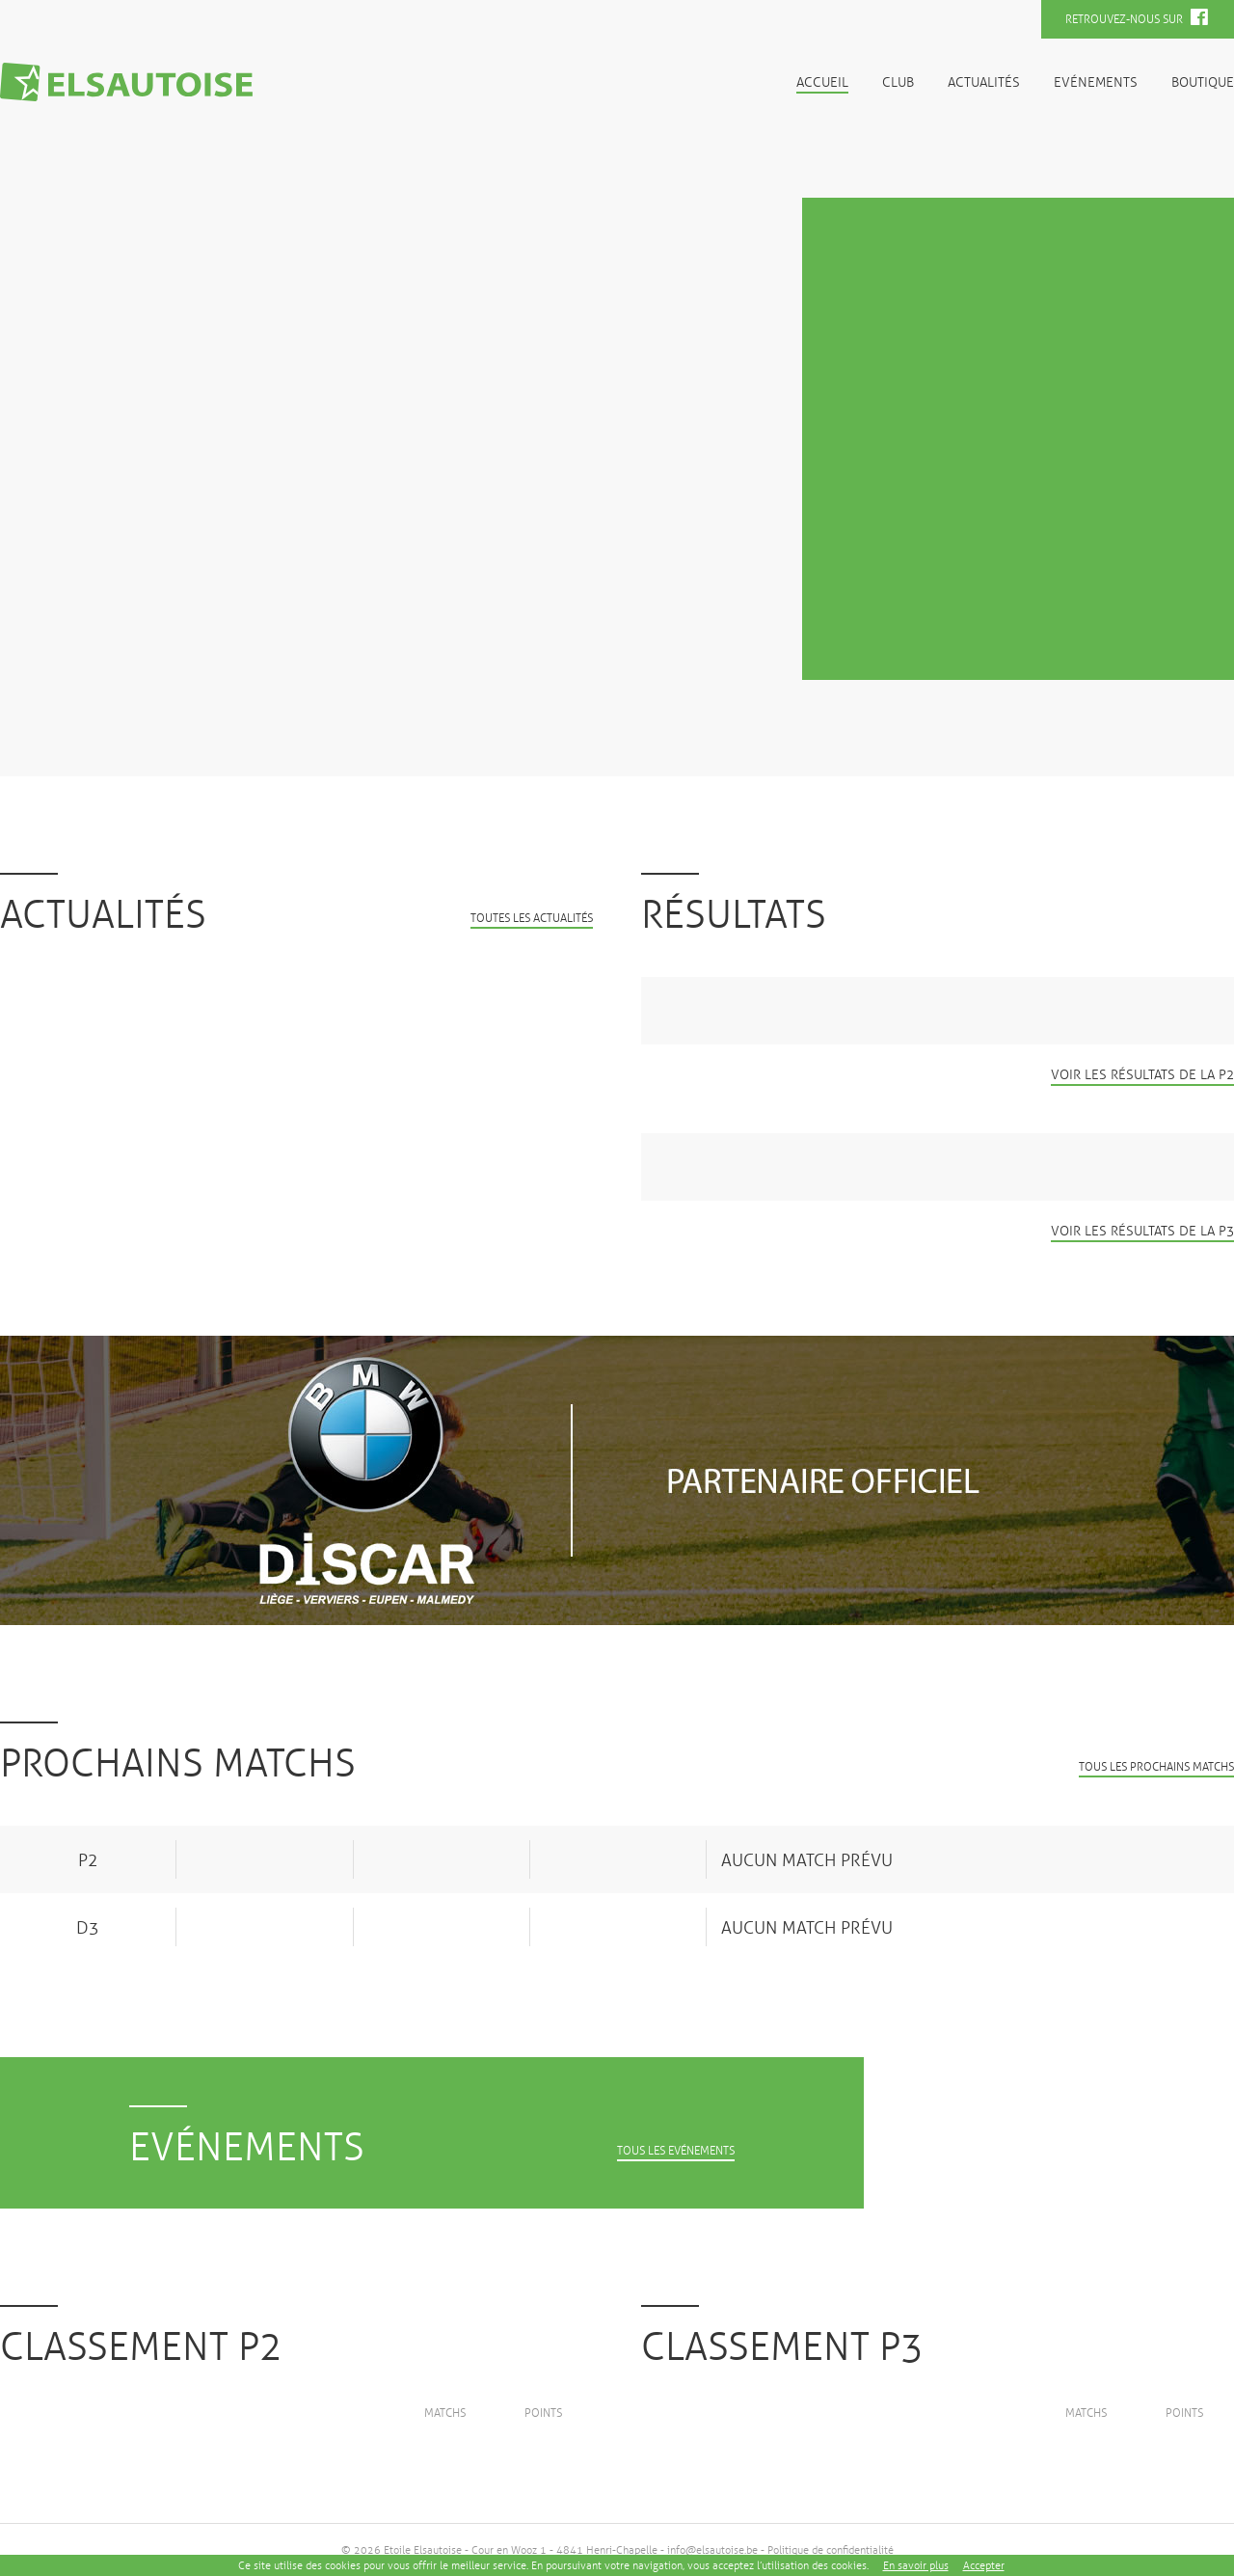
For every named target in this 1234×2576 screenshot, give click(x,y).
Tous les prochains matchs (1156, 1767)
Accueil (822, 82)
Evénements (1096, 82)
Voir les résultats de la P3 (1142, 1231)
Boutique (1202, 82)
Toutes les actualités (531, 918)
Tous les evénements (676, 2151)
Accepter (984, 2565)
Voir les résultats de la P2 (1142, 1075)
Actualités (984, 82)
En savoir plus (916, 2565)
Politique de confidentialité (830, 2550)
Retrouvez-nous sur (1136, 17)
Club (898, 82)
